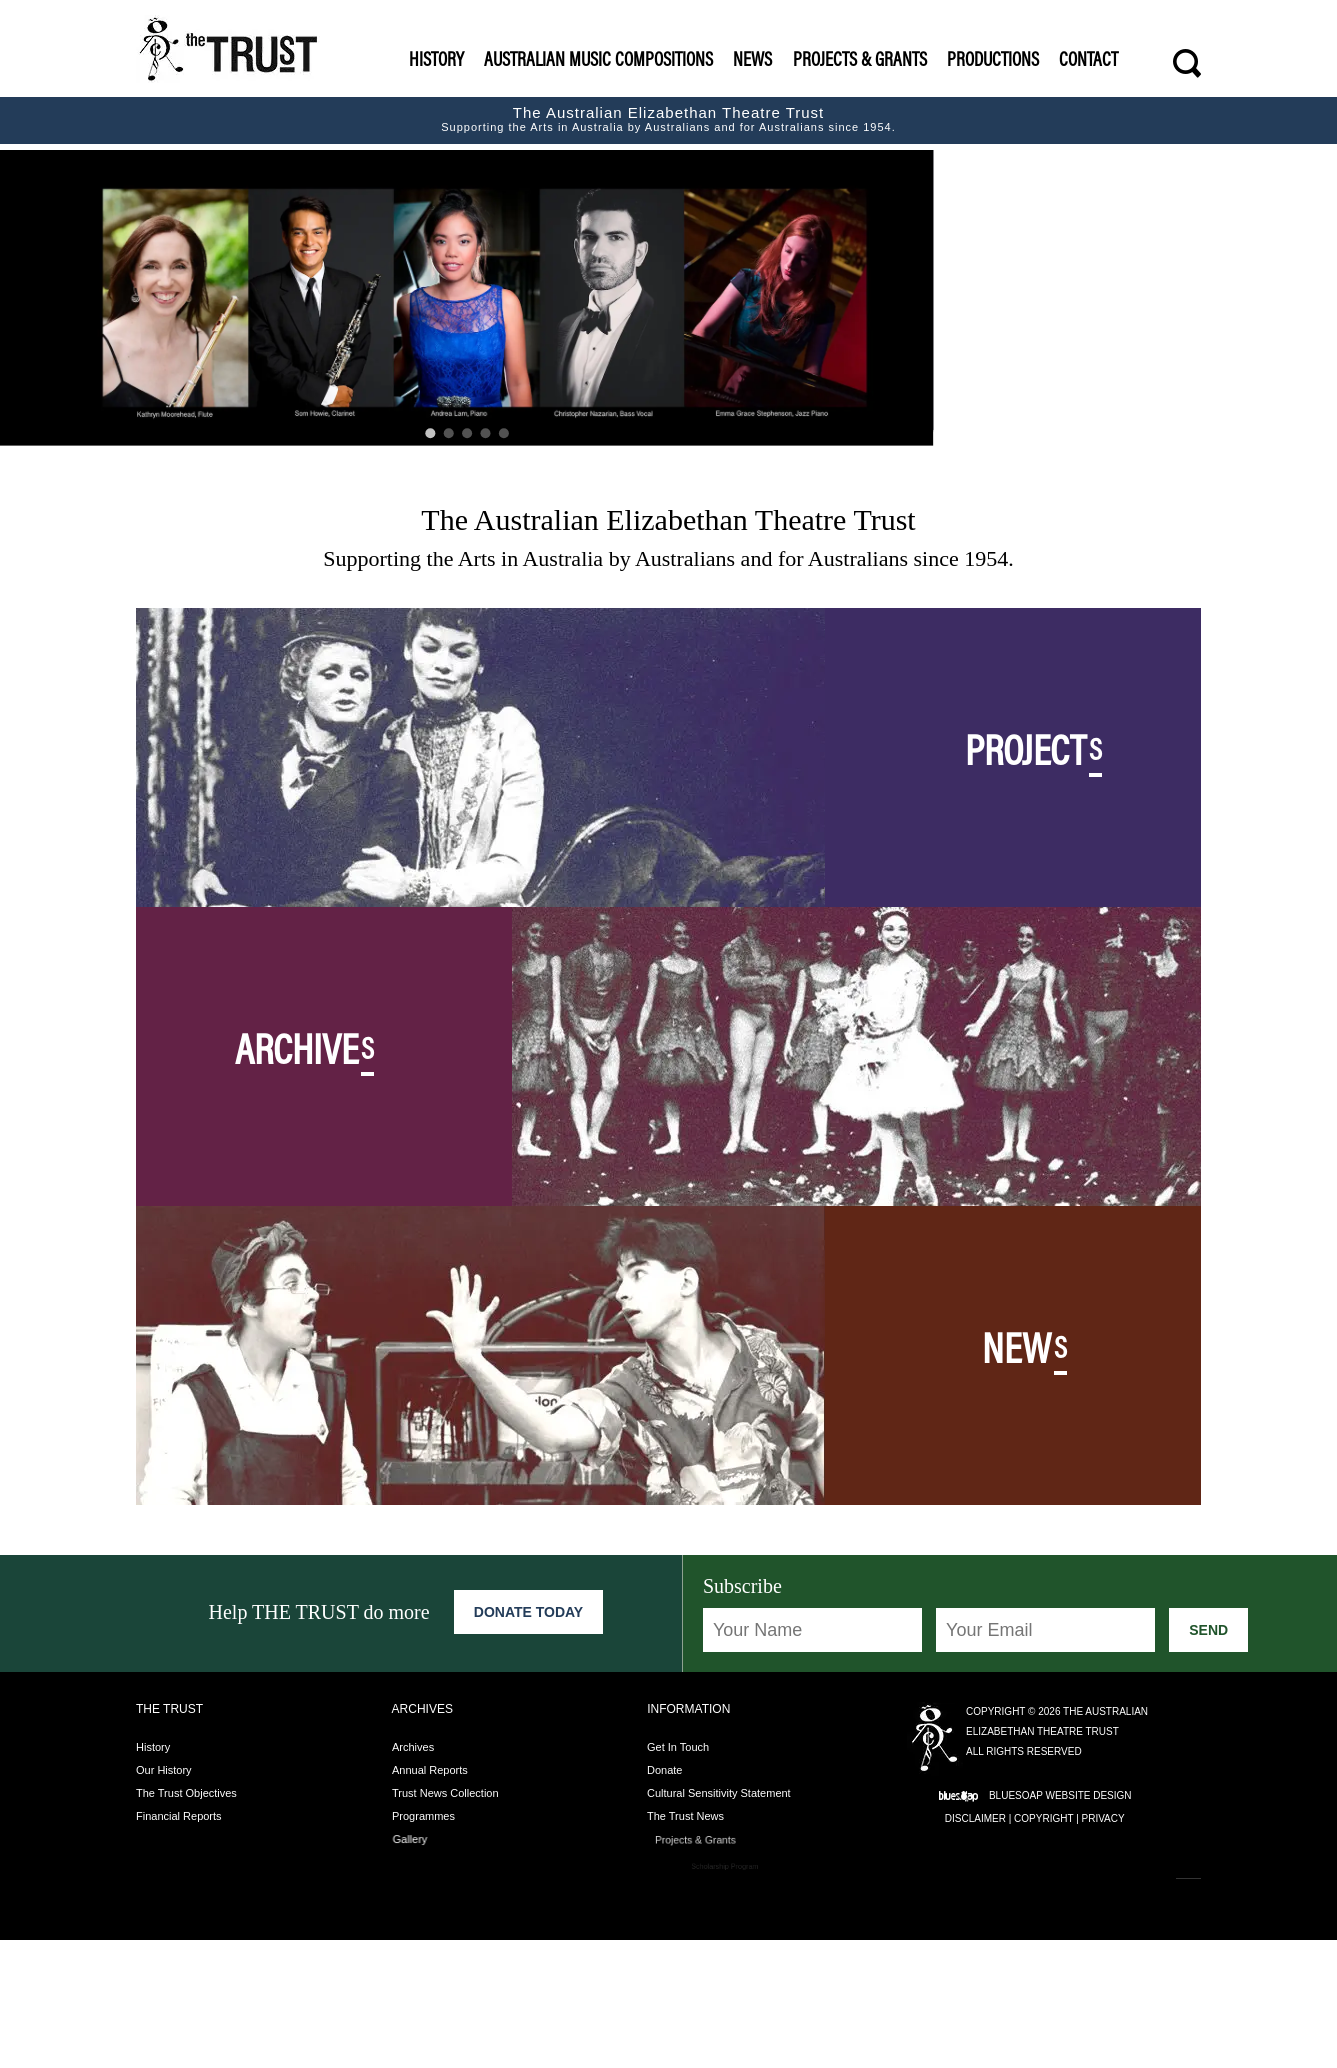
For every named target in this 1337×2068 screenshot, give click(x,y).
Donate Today (528, 1740)
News (752, 61)
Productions (993, 61)
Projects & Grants (860, 61)
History (436, 61)
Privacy (1103, 1946)
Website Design (1088, 1923)
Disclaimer (975, 1946)
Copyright (1043, 1946)
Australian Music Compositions (598, 61)
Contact (1088, 61)
